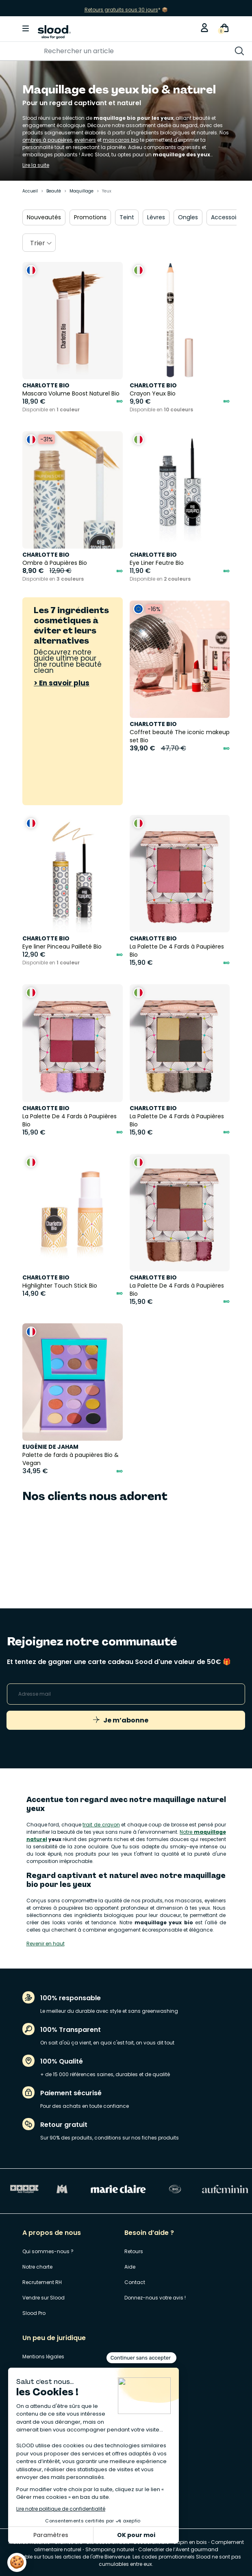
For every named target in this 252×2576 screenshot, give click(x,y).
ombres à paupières (47, 139)
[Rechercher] (101, 51)
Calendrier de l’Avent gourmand (178, 2549)
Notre (186, 1831)
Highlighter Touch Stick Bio (59, 1286)
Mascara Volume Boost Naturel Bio (70, 393)
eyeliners (85, 139)
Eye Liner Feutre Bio (157, 563)
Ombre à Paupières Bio (54, 563)
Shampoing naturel (109, 2549)
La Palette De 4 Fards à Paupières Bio (177, 950)
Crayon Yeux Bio (153, 393)
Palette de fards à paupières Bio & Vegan (70, 1459)
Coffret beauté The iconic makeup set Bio (180, 736)
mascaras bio (121, 139)
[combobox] (39, 242)
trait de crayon (101, 1824)
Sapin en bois (190, 2542)
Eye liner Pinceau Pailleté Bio (62, 946)
